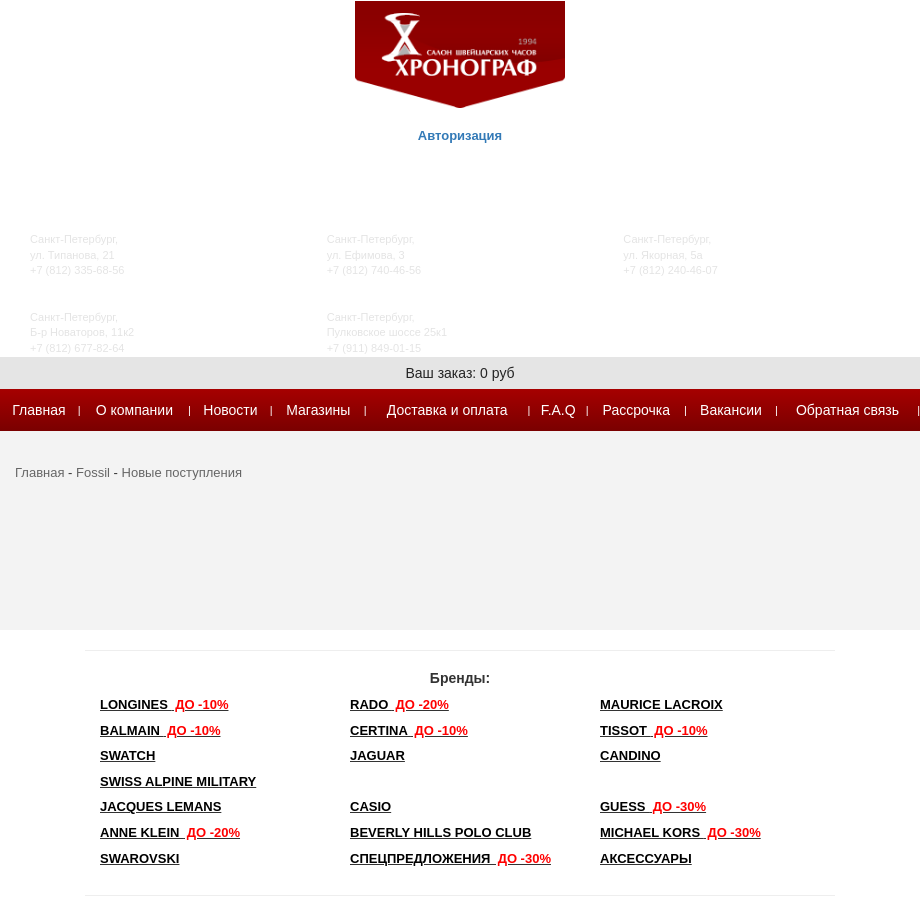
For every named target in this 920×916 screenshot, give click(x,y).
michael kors (680, 832)
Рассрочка (636, 410)
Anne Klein (170, 832)
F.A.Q (558, 410)
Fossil (93, 472)
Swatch (127, 755)
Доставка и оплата (447, 410)
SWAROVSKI (139, 858)
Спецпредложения (450, 858)
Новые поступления (182, 472)
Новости (230, 410)
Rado (399, 704)
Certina (409, 730)
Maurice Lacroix (661, 704)
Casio (370, 806)
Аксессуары (646, 858)
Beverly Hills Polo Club (440, 832)
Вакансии (731, 410)
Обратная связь (847, 410)
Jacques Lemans (160, 806)
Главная (38, 410)
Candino (630, 755)
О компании (134, 410)
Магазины (318, 410)
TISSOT (654, 730)
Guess (653, 806)
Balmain (160, 730)
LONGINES (164, 704)
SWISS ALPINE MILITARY (178, 781)
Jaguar (377, 755)
